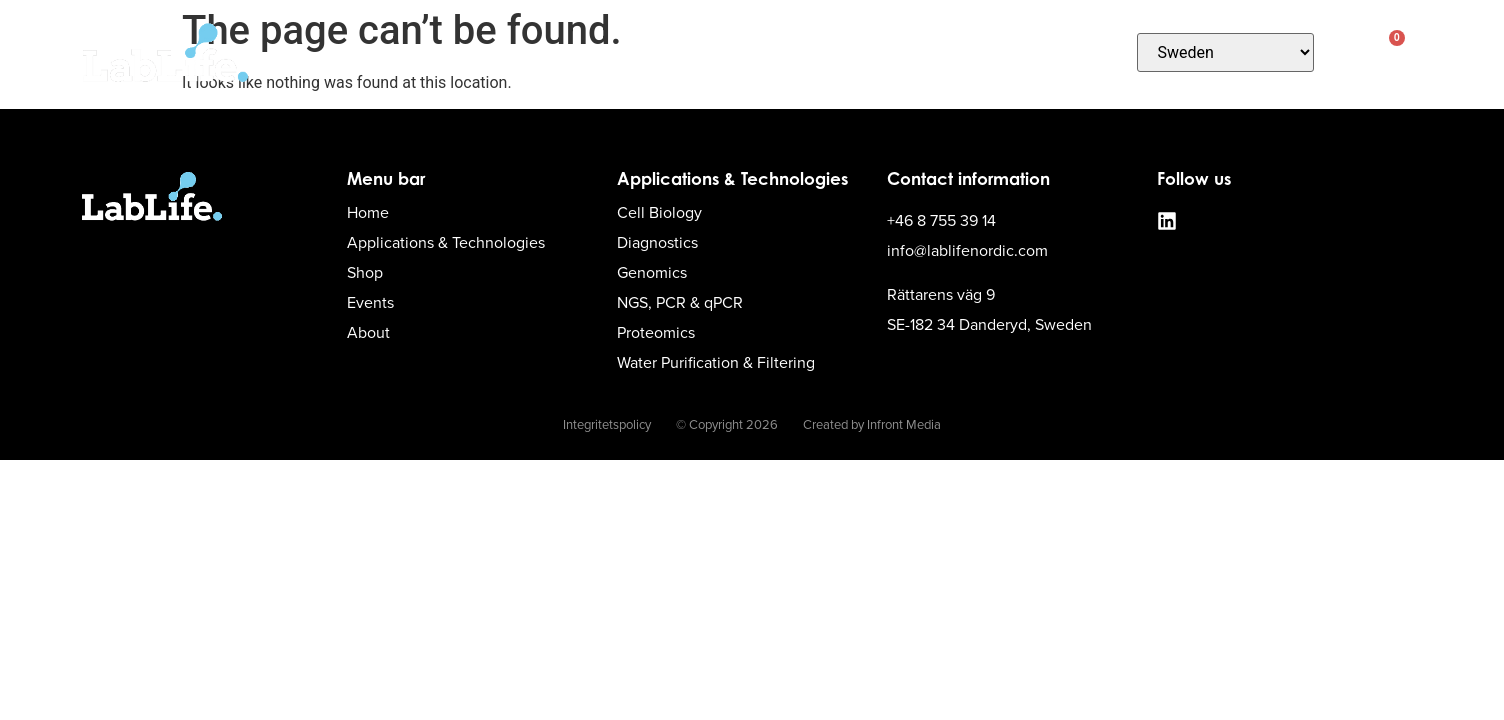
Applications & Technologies (613, 52)
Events (978, 53)
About (1080, 52)
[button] (1345, 52)
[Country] (1226, 52)
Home (430, 53)
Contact (883, 53)
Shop (794, 53)
